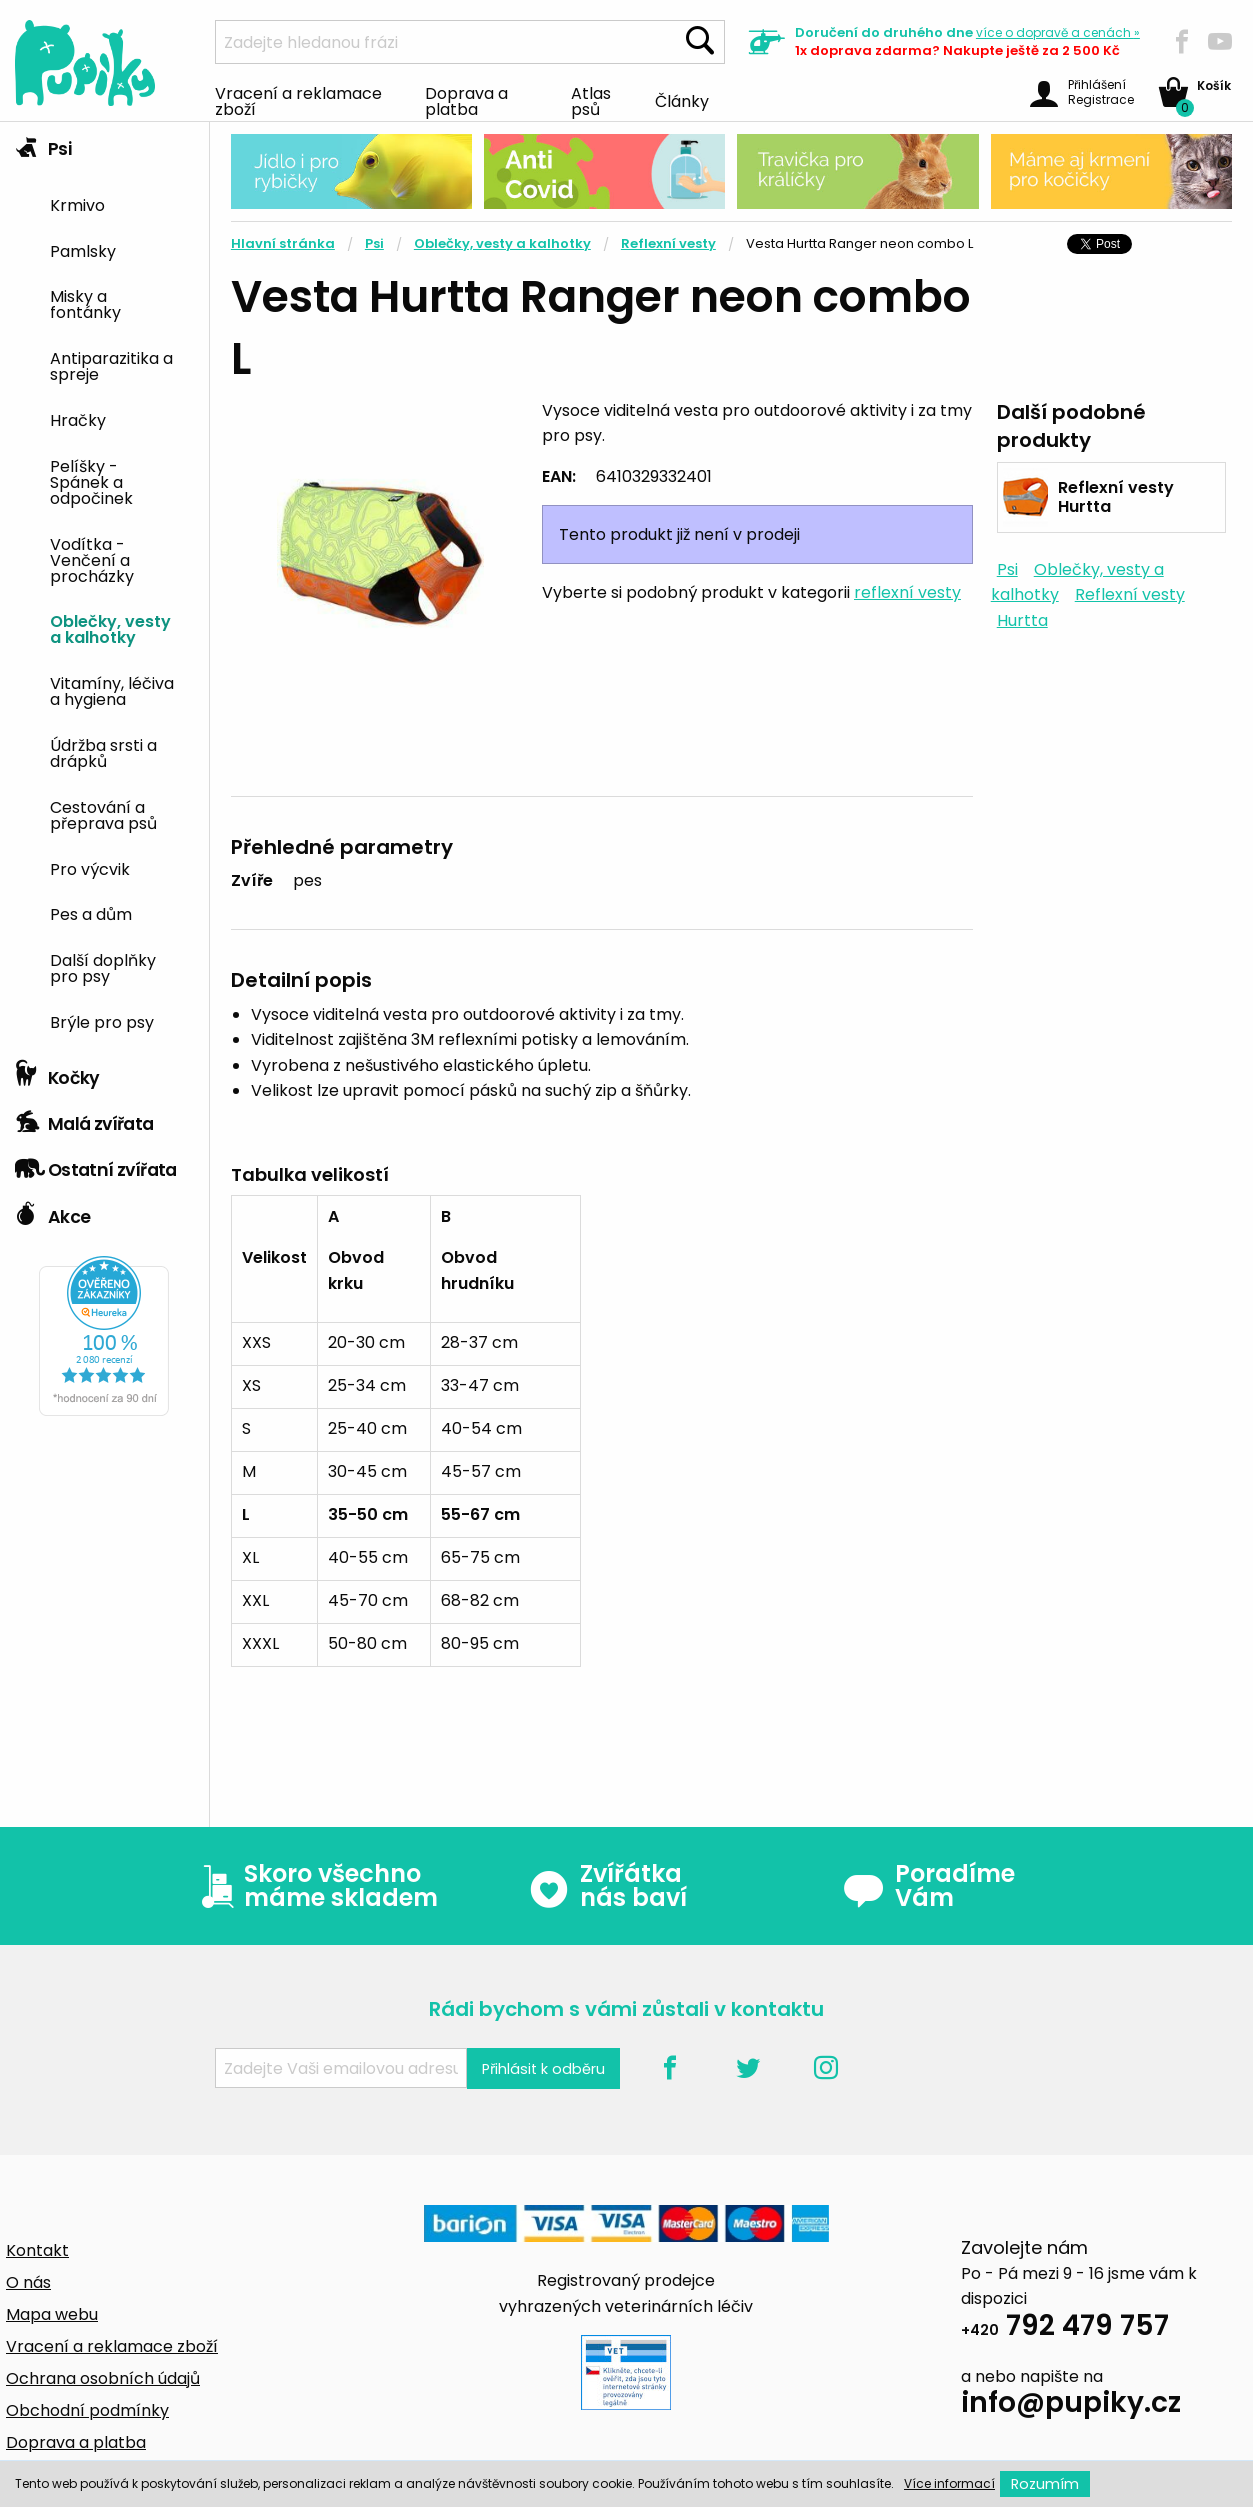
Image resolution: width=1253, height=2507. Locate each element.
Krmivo (77, 204)
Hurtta (1022, 620)
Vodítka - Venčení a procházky (92, 559)
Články (682, 100)
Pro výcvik (90, 868)
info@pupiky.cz (1071, 2405)
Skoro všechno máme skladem (315, 1886)
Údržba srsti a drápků (103, 752)
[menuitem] (122, 203)
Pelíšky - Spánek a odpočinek (91, 481)
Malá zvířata (84, 1119)
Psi (43, 144)
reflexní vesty (907, 592)
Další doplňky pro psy (103, 967)
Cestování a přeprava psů (103, 814)
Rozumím (1045, 2484)
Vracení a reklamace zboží (298, 100)
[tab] (104, 586)
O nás (28, 2282)
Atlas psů (591, 100)
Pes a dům (91, 913)
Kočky (57, 1073)
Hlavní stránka (283, 243)
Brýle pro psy (102, 1021)
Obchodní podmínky (87, 2410)
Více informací (949, 2483)
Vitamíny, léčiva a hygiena (112, 690)
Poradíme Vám (929, 1886)
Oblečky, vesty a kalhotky (110, 628)
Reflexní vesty (668, 243)
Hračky (78, 419)
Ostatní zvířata (96, 1165)
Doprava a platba (466, 100)
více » (1058, 32)
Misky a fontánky (85, 303)
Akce (52, 1212)
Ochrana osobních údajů (103, 2378)
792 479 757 (1065, 2328)
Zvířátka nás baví (607, 1886)
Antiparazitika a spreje (111, 365)
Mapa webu (52, 2314)
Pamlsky (83, 250)
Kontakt (37, 2250)
